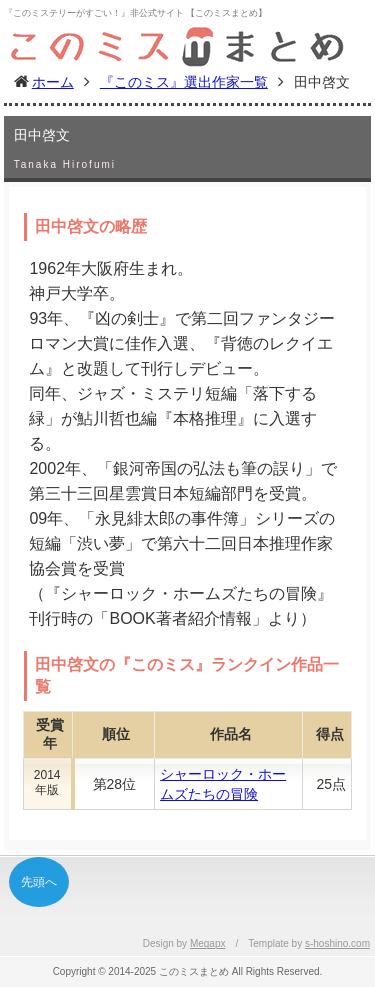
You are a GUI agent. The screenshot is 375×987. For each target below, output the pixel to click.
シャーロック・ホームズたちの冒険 (223, 784)
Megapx (208, 943)
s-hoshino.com (337, 943)
